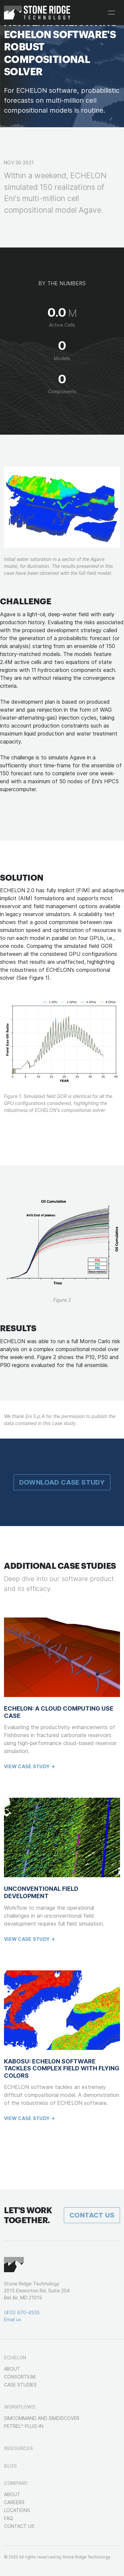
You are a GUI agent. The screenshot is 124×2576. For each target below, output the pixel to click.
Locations (17, 2510)
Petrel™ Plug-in (23, 2426)
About (12, 2369)
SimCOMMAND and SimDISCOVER (41, 2418)
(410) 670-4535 (22, 2312)
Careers (14, 2502)
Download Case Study (62, 1482)
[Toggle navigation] (111, 12)
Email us (12, 2319)
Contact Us (91, 2215)
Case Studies (20, 2384)
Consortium (19, 2377)
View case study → (29, 1766)
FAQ (8, 2518)
